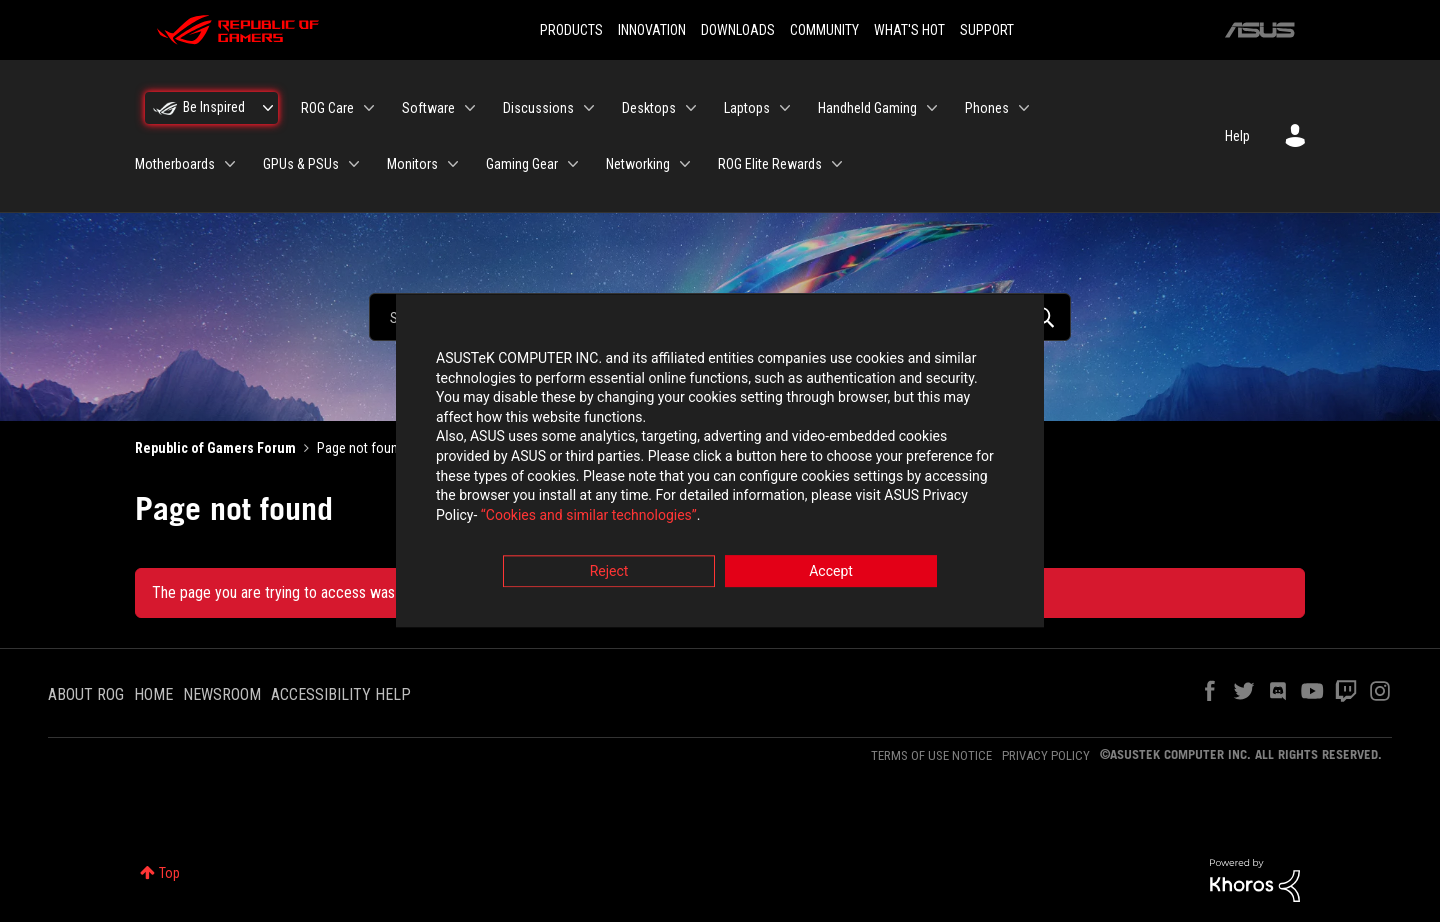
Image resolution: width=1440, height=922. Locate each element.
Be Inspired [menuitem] (214, 107)
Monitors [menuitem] (412, 164)
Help (1237, 136)
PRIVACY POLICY (1046, 755)
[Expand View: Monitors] (453, 164)
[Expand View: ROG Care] (369, 108)
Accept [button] (831, 572)
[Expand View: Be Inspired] (268, 108)
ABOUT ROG (86, 694)
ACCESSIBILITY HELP (341, 694)
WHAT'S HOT (909, 30)
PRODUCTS (571, 30)
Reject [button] (609, 572)
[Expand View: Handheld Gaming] (932, 108)
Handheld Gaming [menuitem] (867, 108)
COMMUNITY (824, 30)
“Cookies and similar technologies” (589, 515)
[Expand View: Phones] (1024, 108)
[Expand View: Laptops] (785, 108)
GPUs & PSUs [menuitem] (301, 164)
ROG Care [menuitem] (327, 108)
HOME (153, 694)
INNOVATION (652, 30)
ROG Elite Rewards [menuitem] (770, 164)
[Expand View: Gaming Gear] (573, 164)
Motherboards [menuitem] (175, 164)
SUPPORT (987, 30)
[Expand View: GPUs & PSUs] (354, 164)
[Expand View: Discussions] (589, 108)
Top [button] (169, 873)
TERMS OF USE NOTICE (931, 755)
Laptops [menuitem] (747, 108)
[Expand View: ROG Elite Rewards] (837, 164)
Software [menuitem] (428, 108)
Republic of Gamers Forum (215, 448)
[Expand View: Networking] (685, 164)
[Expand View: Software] (470, 108)
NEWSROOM (222, 694)
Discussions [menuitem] (538, 108)
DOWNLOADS (738, 30)
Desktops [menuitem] (649, 108)
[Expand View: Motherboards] (230, 164)
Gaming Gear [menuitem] (522, 164)
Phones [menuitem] (987, 108)
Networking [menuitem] (638, 164)
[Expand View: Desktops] (691, 108)
